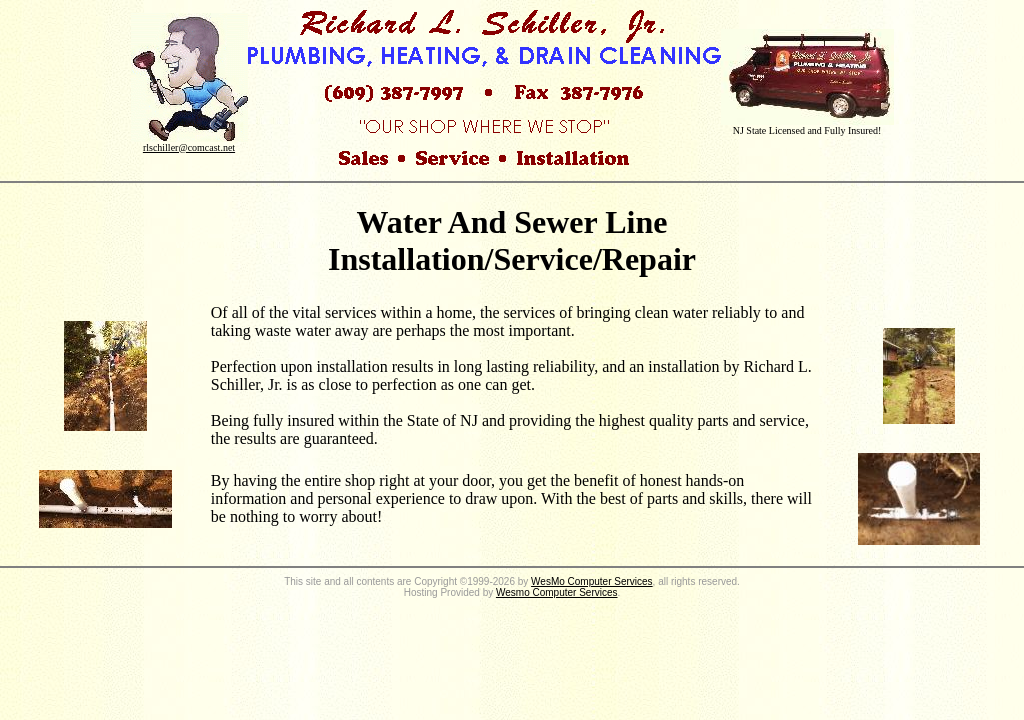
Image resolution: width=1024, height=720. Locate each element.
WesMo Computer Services (592, 581)
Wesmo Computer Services (557, 592)
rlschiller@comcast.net (189, 147)
